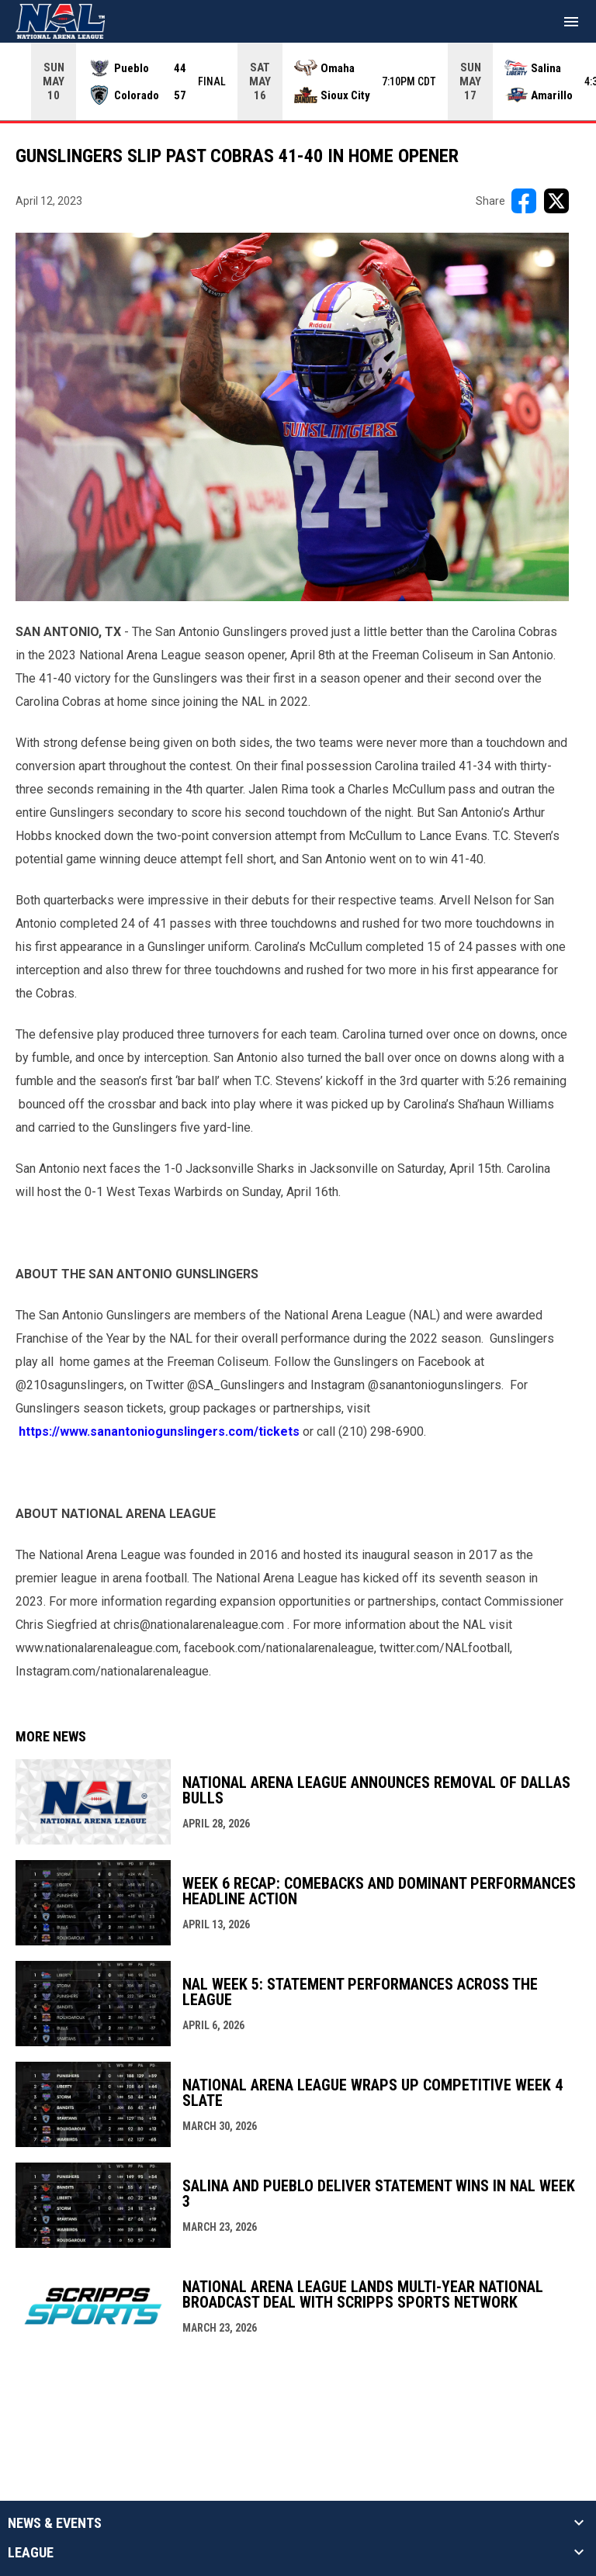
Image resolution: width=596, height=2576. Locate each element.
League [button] (31, 2553)
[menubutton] (571, 21)
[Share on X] (556, 200)
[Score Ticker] (298, 81)
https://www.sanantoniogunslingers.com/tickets (159, 1431)
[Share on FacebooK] (523, 200)
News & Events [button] (55, 2523)
